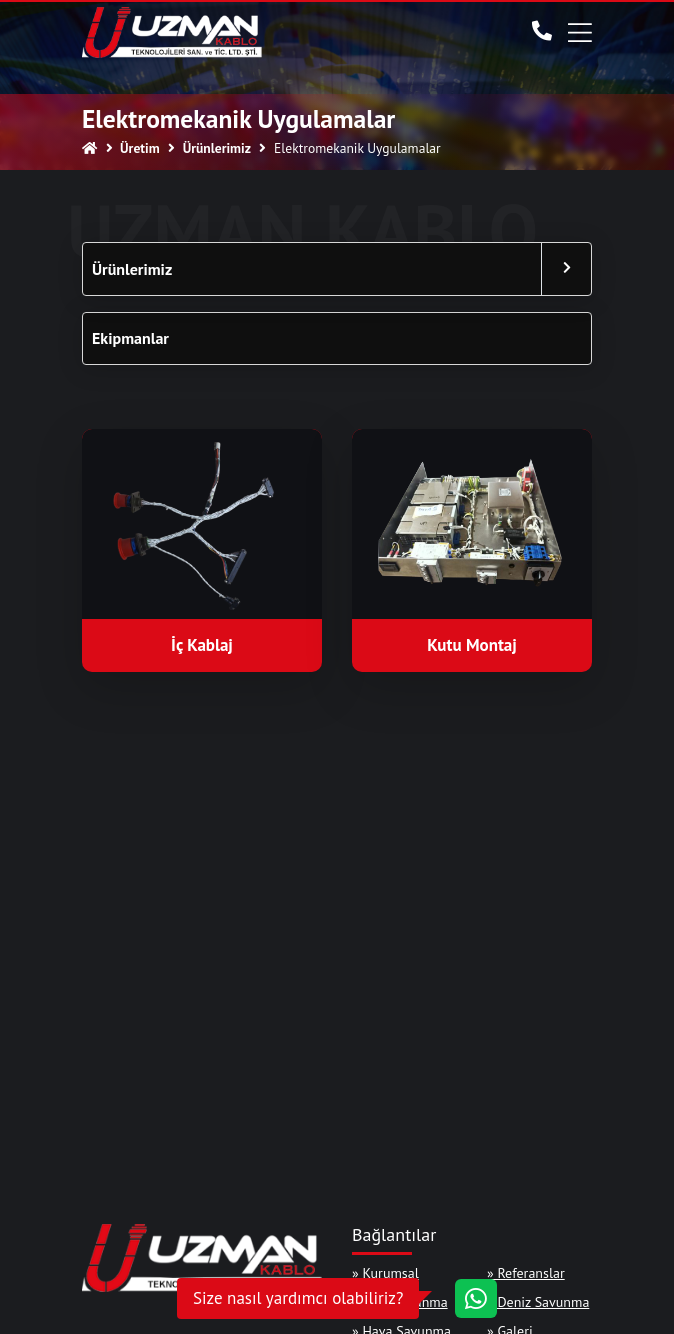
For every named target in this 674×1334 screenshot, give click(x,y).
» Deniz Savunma (538, 1302)
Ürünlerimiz (132, 269)
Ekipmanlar (130, 338)
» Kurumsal (385, 1273)
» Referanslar (526, 1273)
